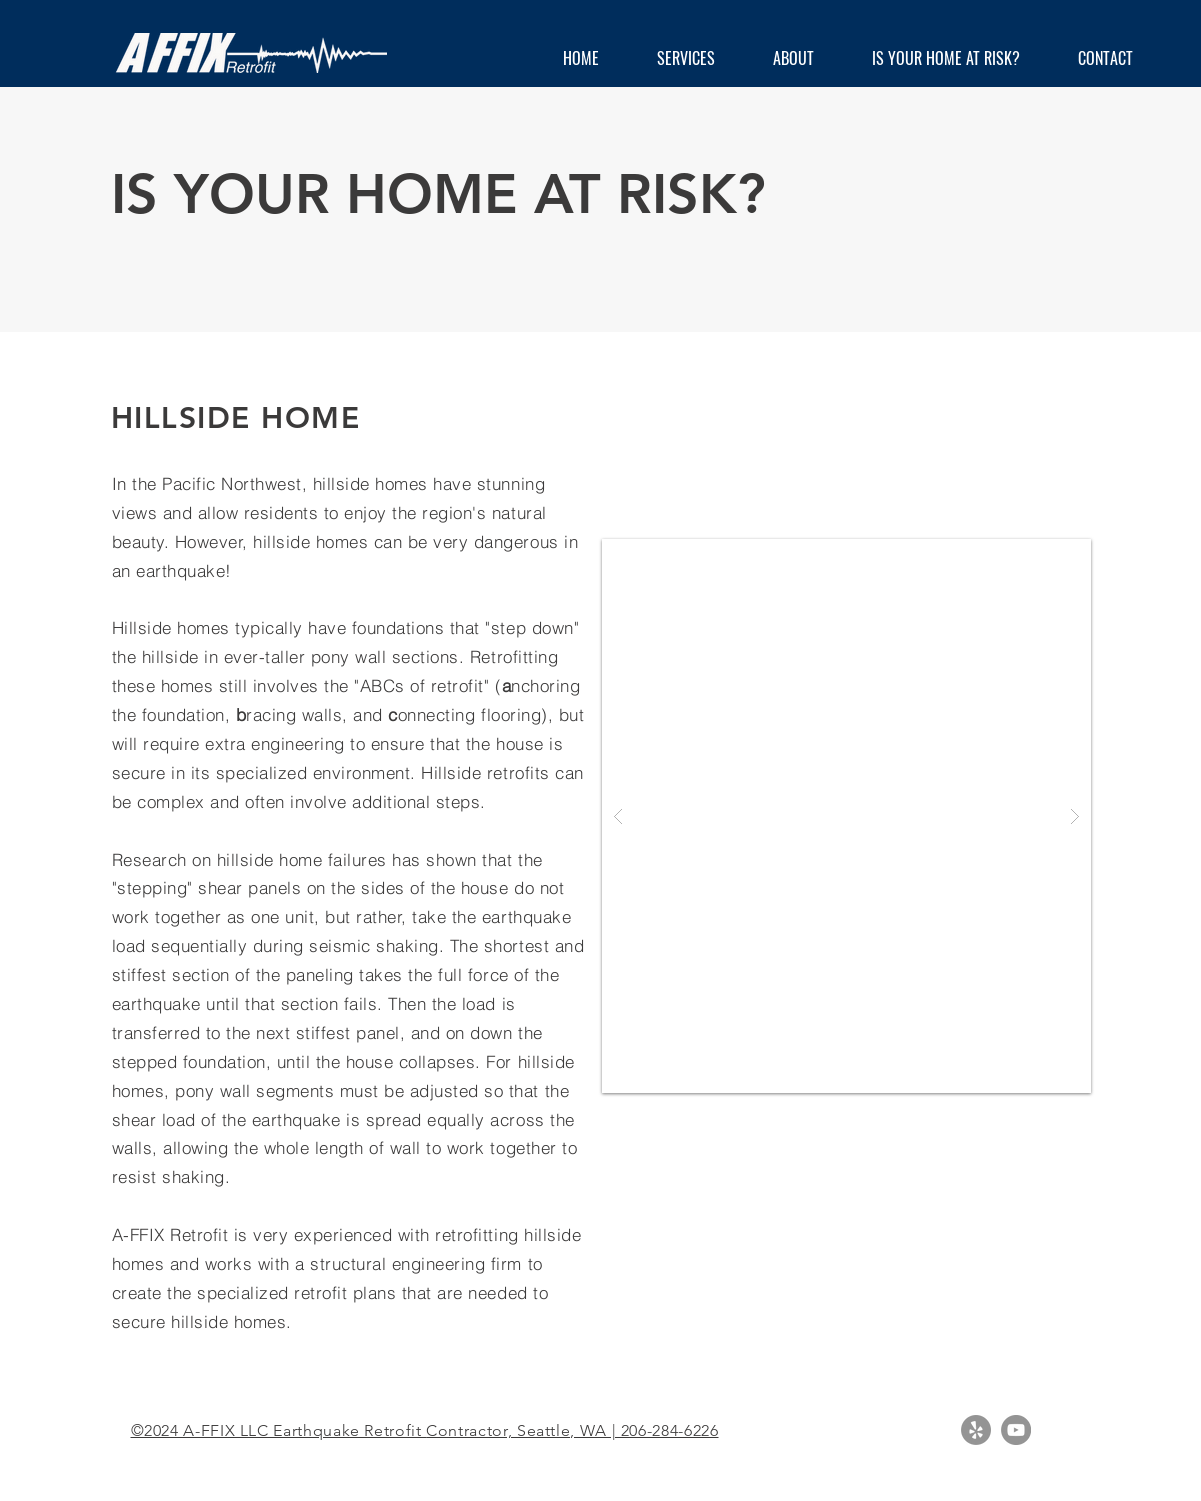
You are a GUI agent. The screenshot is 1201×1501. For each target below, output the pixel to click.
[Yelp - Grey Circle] (976, 1430)
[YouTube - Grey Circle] (1016, 1430)
